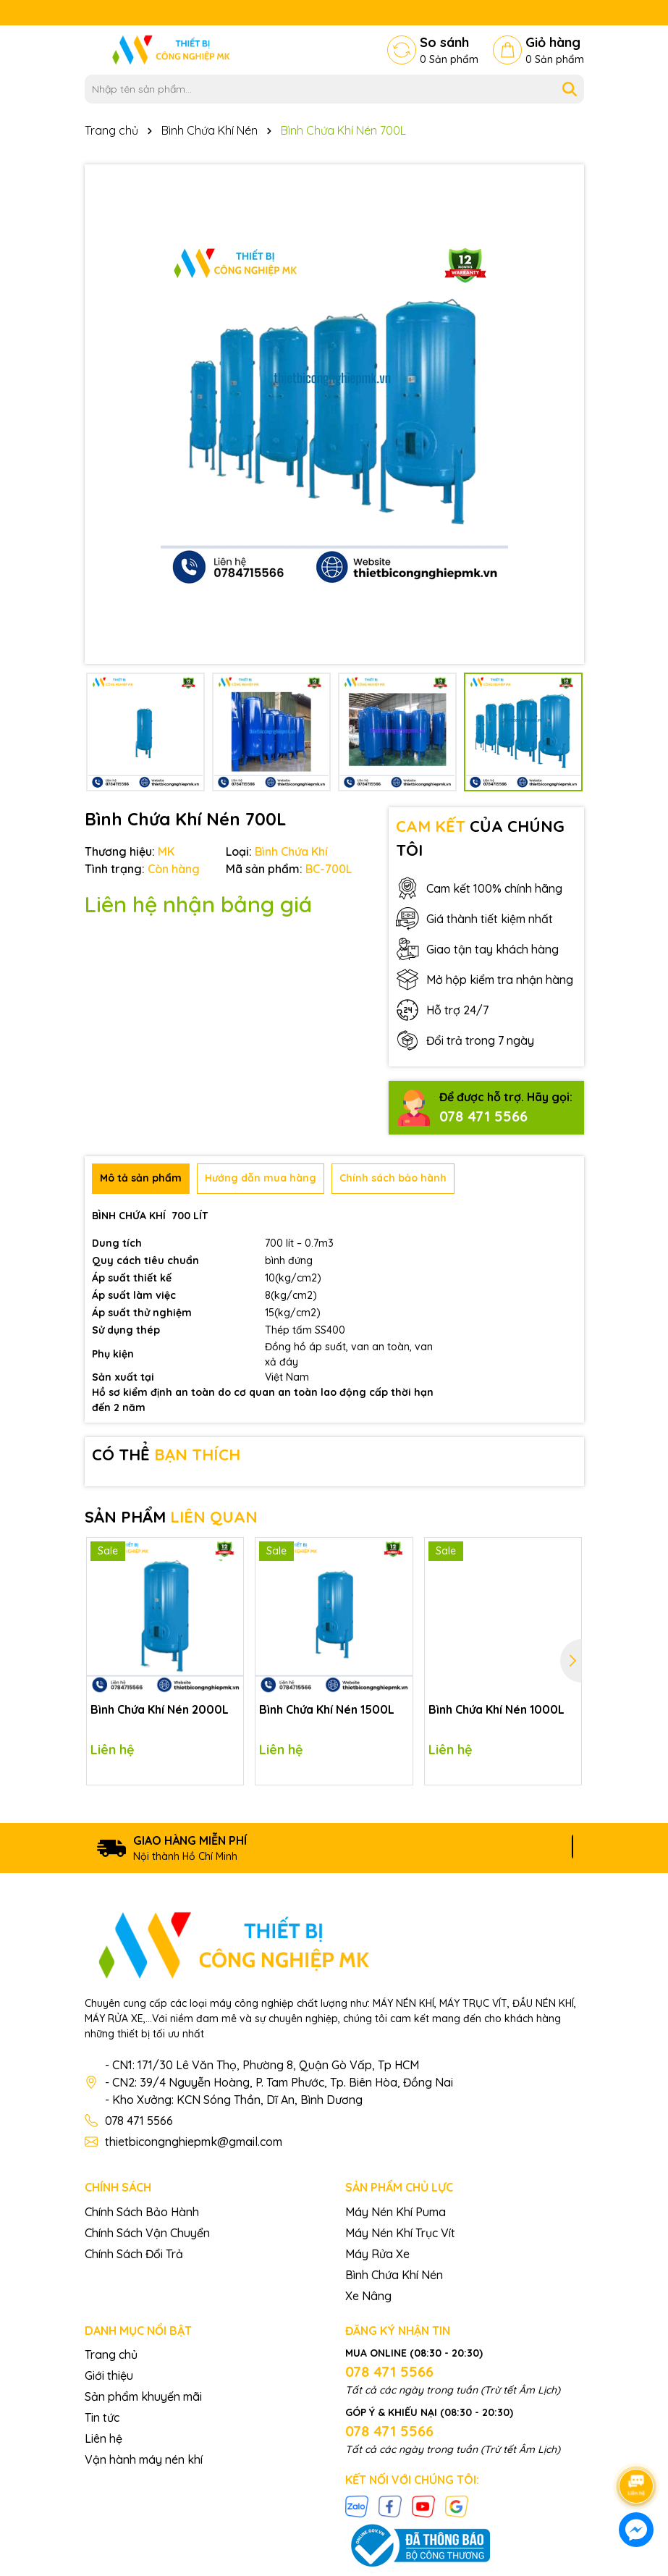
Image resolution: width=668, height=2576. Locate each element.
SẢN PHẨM (171, 1517)
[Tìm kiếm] (569, 89)
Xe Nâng (368, 2296)
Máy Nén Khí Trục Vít (400, 2233)
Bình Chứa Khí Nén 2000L (159, 1709)
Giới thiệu (109, 2375)
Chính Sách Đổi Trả (134, 2254)
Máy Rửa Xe (377, 2254)
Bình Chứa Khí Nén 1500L (326, 1709)
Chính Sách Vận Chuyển (147, 2233)
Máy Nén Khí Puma (395, 2212)
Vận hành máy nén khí (144, 2459)
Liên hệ (103, 2438)
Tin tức (102, 2417)
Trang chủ (111, 2354)
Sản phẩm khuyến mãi (143, 2396)
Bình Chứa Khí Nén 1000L (496, 1709)
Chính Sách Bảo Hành (142, 2212)
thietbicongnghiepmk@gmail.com (193, 2141)
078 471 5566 (483, 1116)
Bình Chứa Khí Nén (394, 2275)
